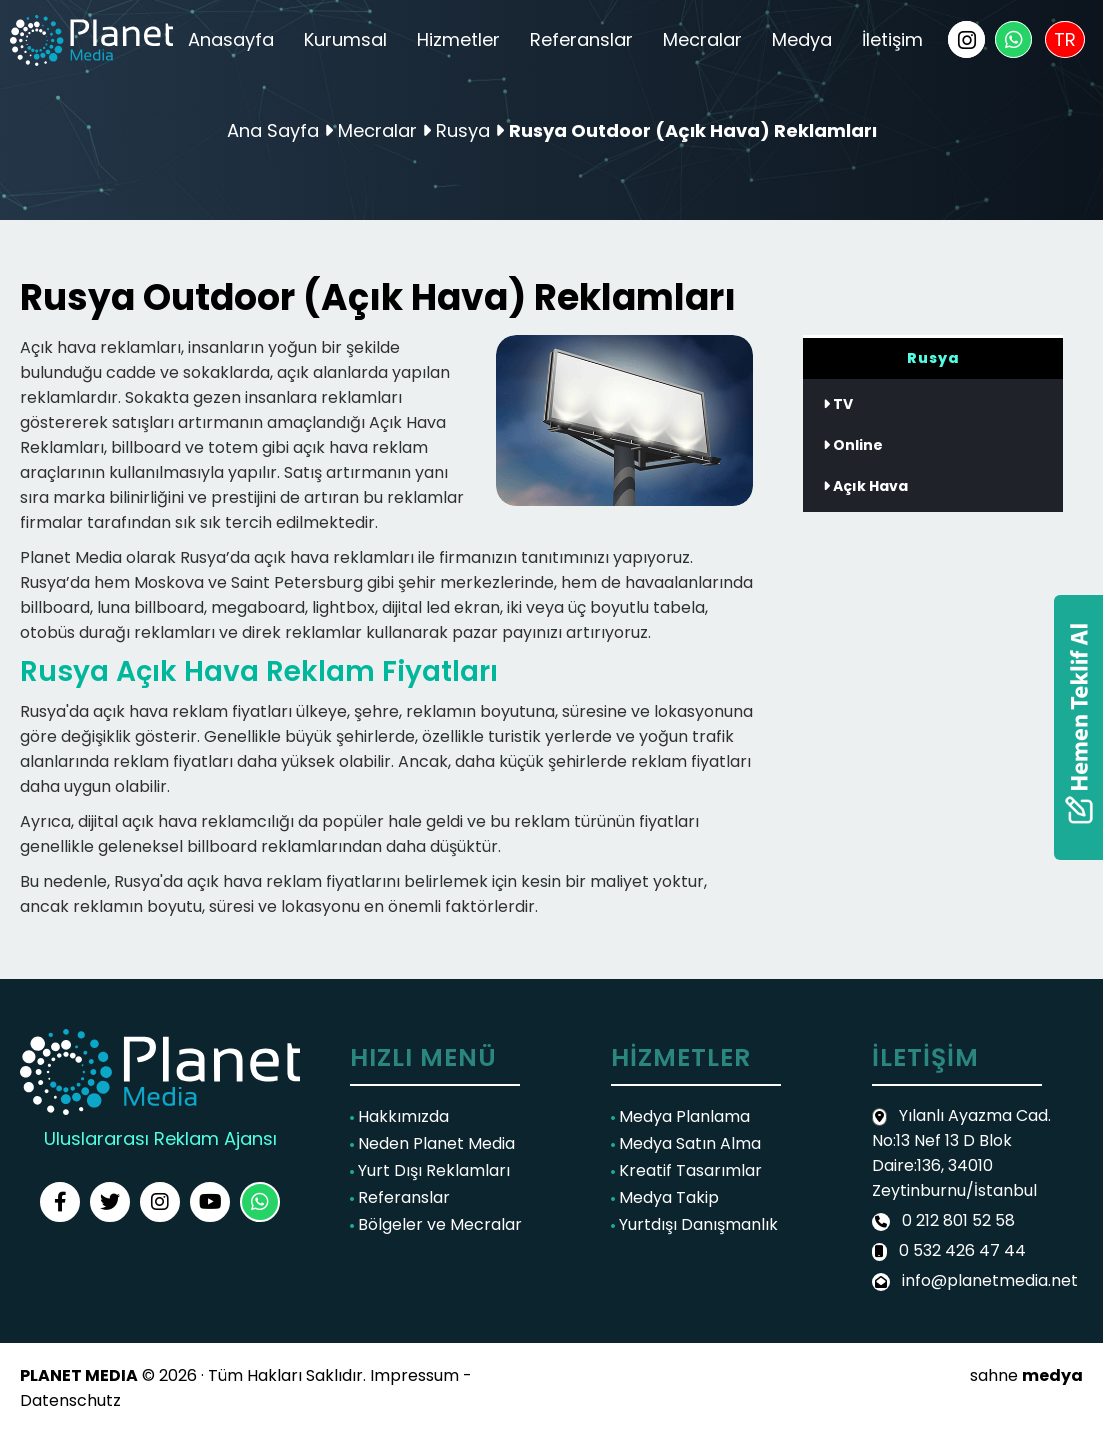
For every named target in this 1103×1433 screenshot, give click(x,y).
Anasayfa (231, 39)
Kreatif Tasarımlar (686, 1170)
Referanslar (581, 39)
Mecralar (702, 39)
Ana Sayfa (273, 130)
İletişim (892, 39)
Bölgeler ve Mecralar (436, 1224)
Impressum (414, 1375)
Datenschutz (70, 1400)
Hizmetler (458, 39)
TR (1065, 39)
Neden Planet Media (432, 1143)
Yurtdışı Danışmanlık (694, 1224)
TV (838, 404)
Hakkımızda (399, 1116)
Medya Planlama (680, 1116)
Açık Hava (865, 486)
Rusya (465, 130)
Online (853, 445)
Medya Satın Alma (686, 1143)
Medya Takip (665, 1197)
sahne (1026, 1375)
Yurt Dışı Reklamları (430, 1170)
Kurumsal (345, 39)
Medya (802, 39)
